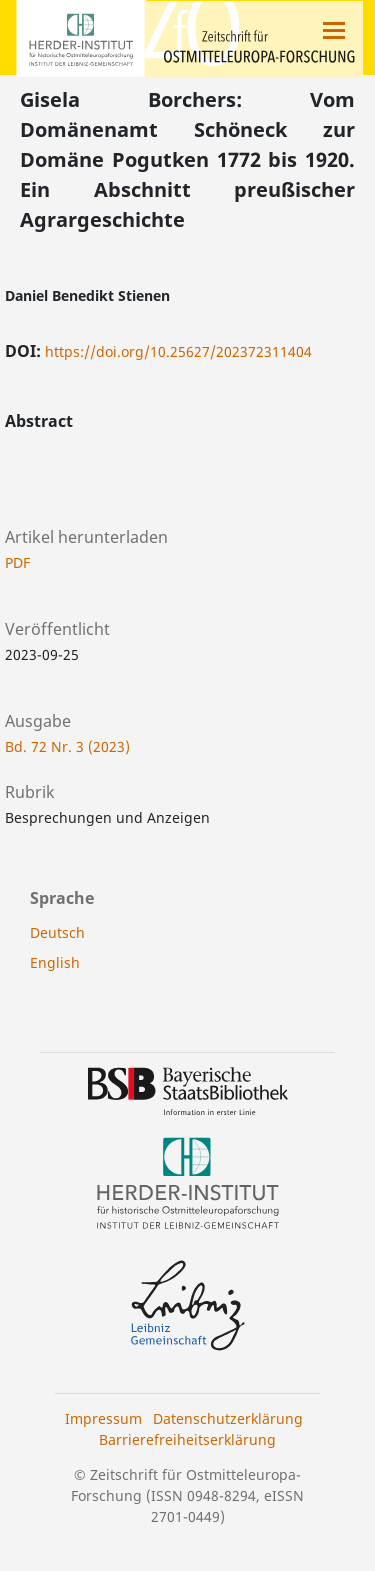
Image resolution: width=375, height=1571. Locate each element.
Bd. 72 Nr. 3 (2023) (67, 746)
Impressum (103, 1418)
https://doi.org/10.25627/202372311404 (178, 351)
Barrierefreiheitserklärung (187, 1439)
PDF (17, 562)
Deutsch (57, 932)
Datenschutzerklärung (228, 1418)
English (55, 962)
